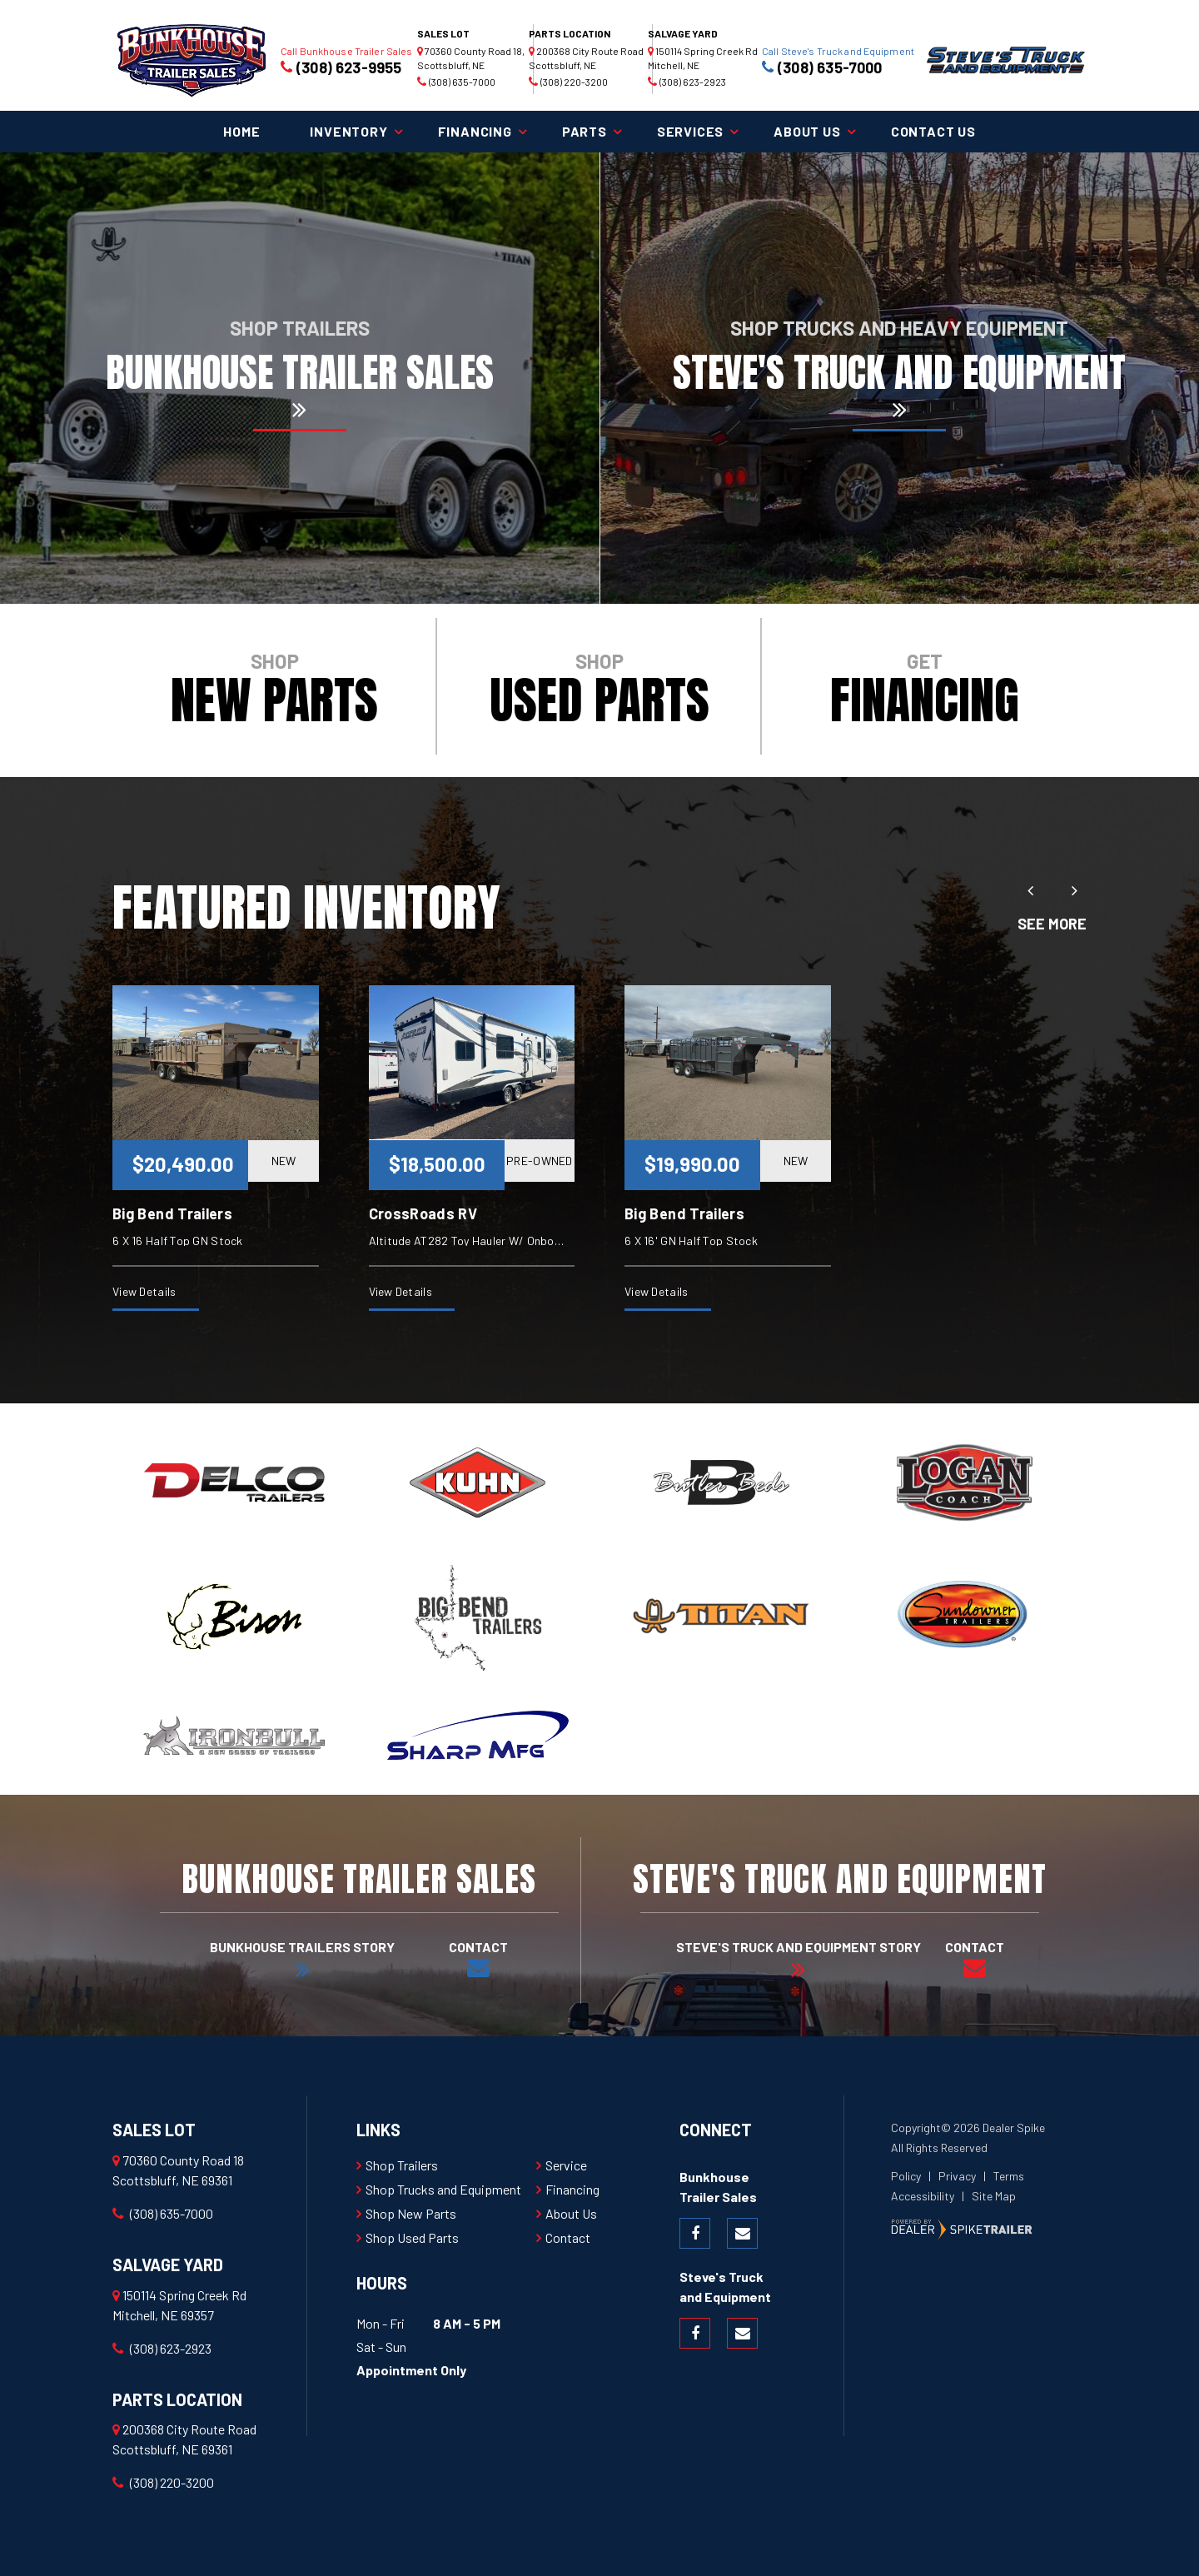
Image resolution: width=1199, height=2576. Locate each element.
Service (566, 2165)
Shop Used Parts (412, 2237)
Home (241, 131)
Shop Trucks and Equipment (443, 2189)
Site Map (994, 2196)
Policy (906, 2176)
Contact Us (933, 131)
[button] (1029, 890)
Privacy (957, 2176)
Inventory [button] (348, 131)
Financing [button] (475, 131)
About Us (571, 2213)
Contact (567, 2237)
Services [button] (690, 131)
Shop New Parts (411, 2213)
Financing (572, 2189)
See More (1052, 923)
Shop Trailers (402, 2165)
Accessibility (922, 2196)
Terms (1008, 2176)
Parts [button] (584, 131)
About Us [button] (807, 131)
